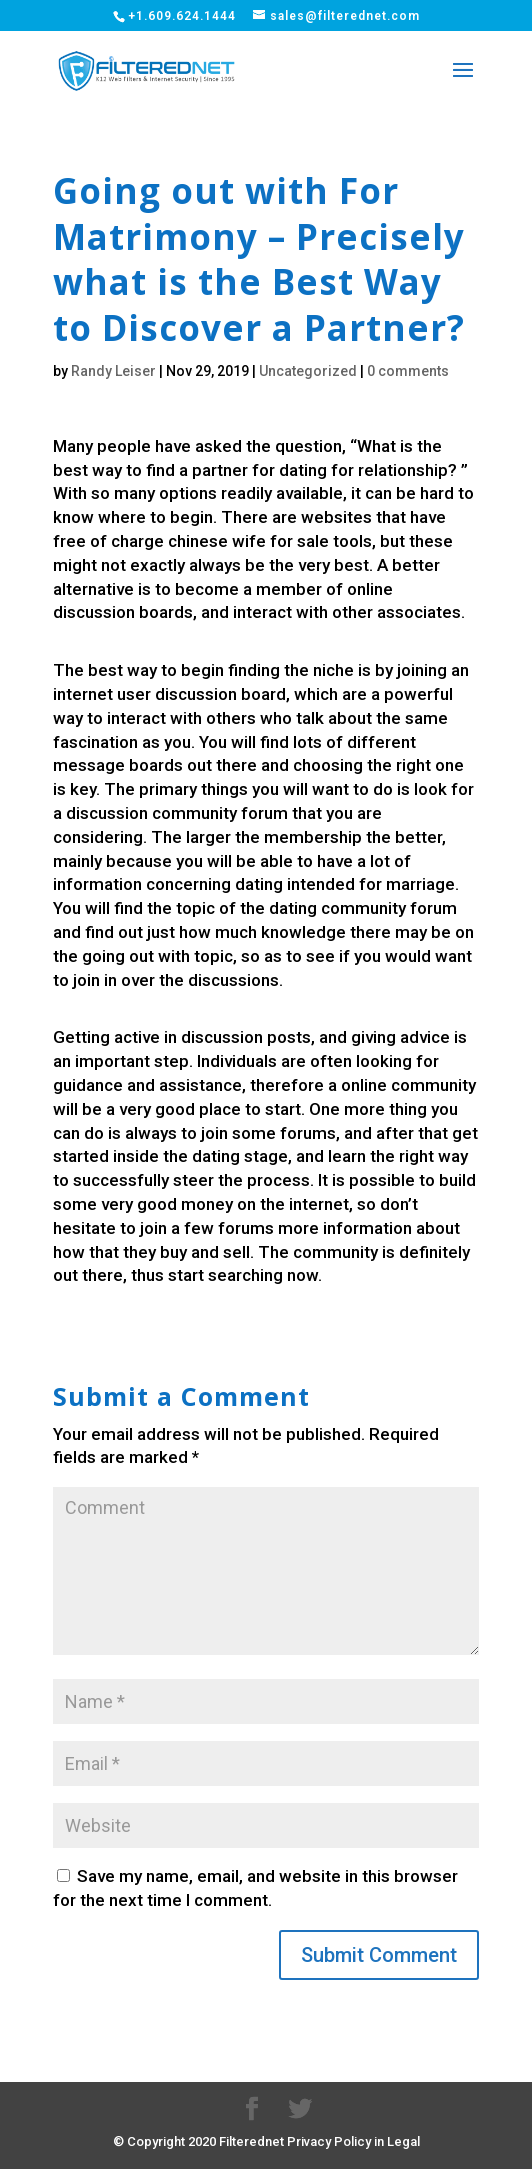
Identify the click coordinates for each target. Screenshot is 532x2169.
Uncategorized (308, 371)
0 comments (408, 371)
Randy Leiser (113, 371)
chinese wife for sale (248, 541)
